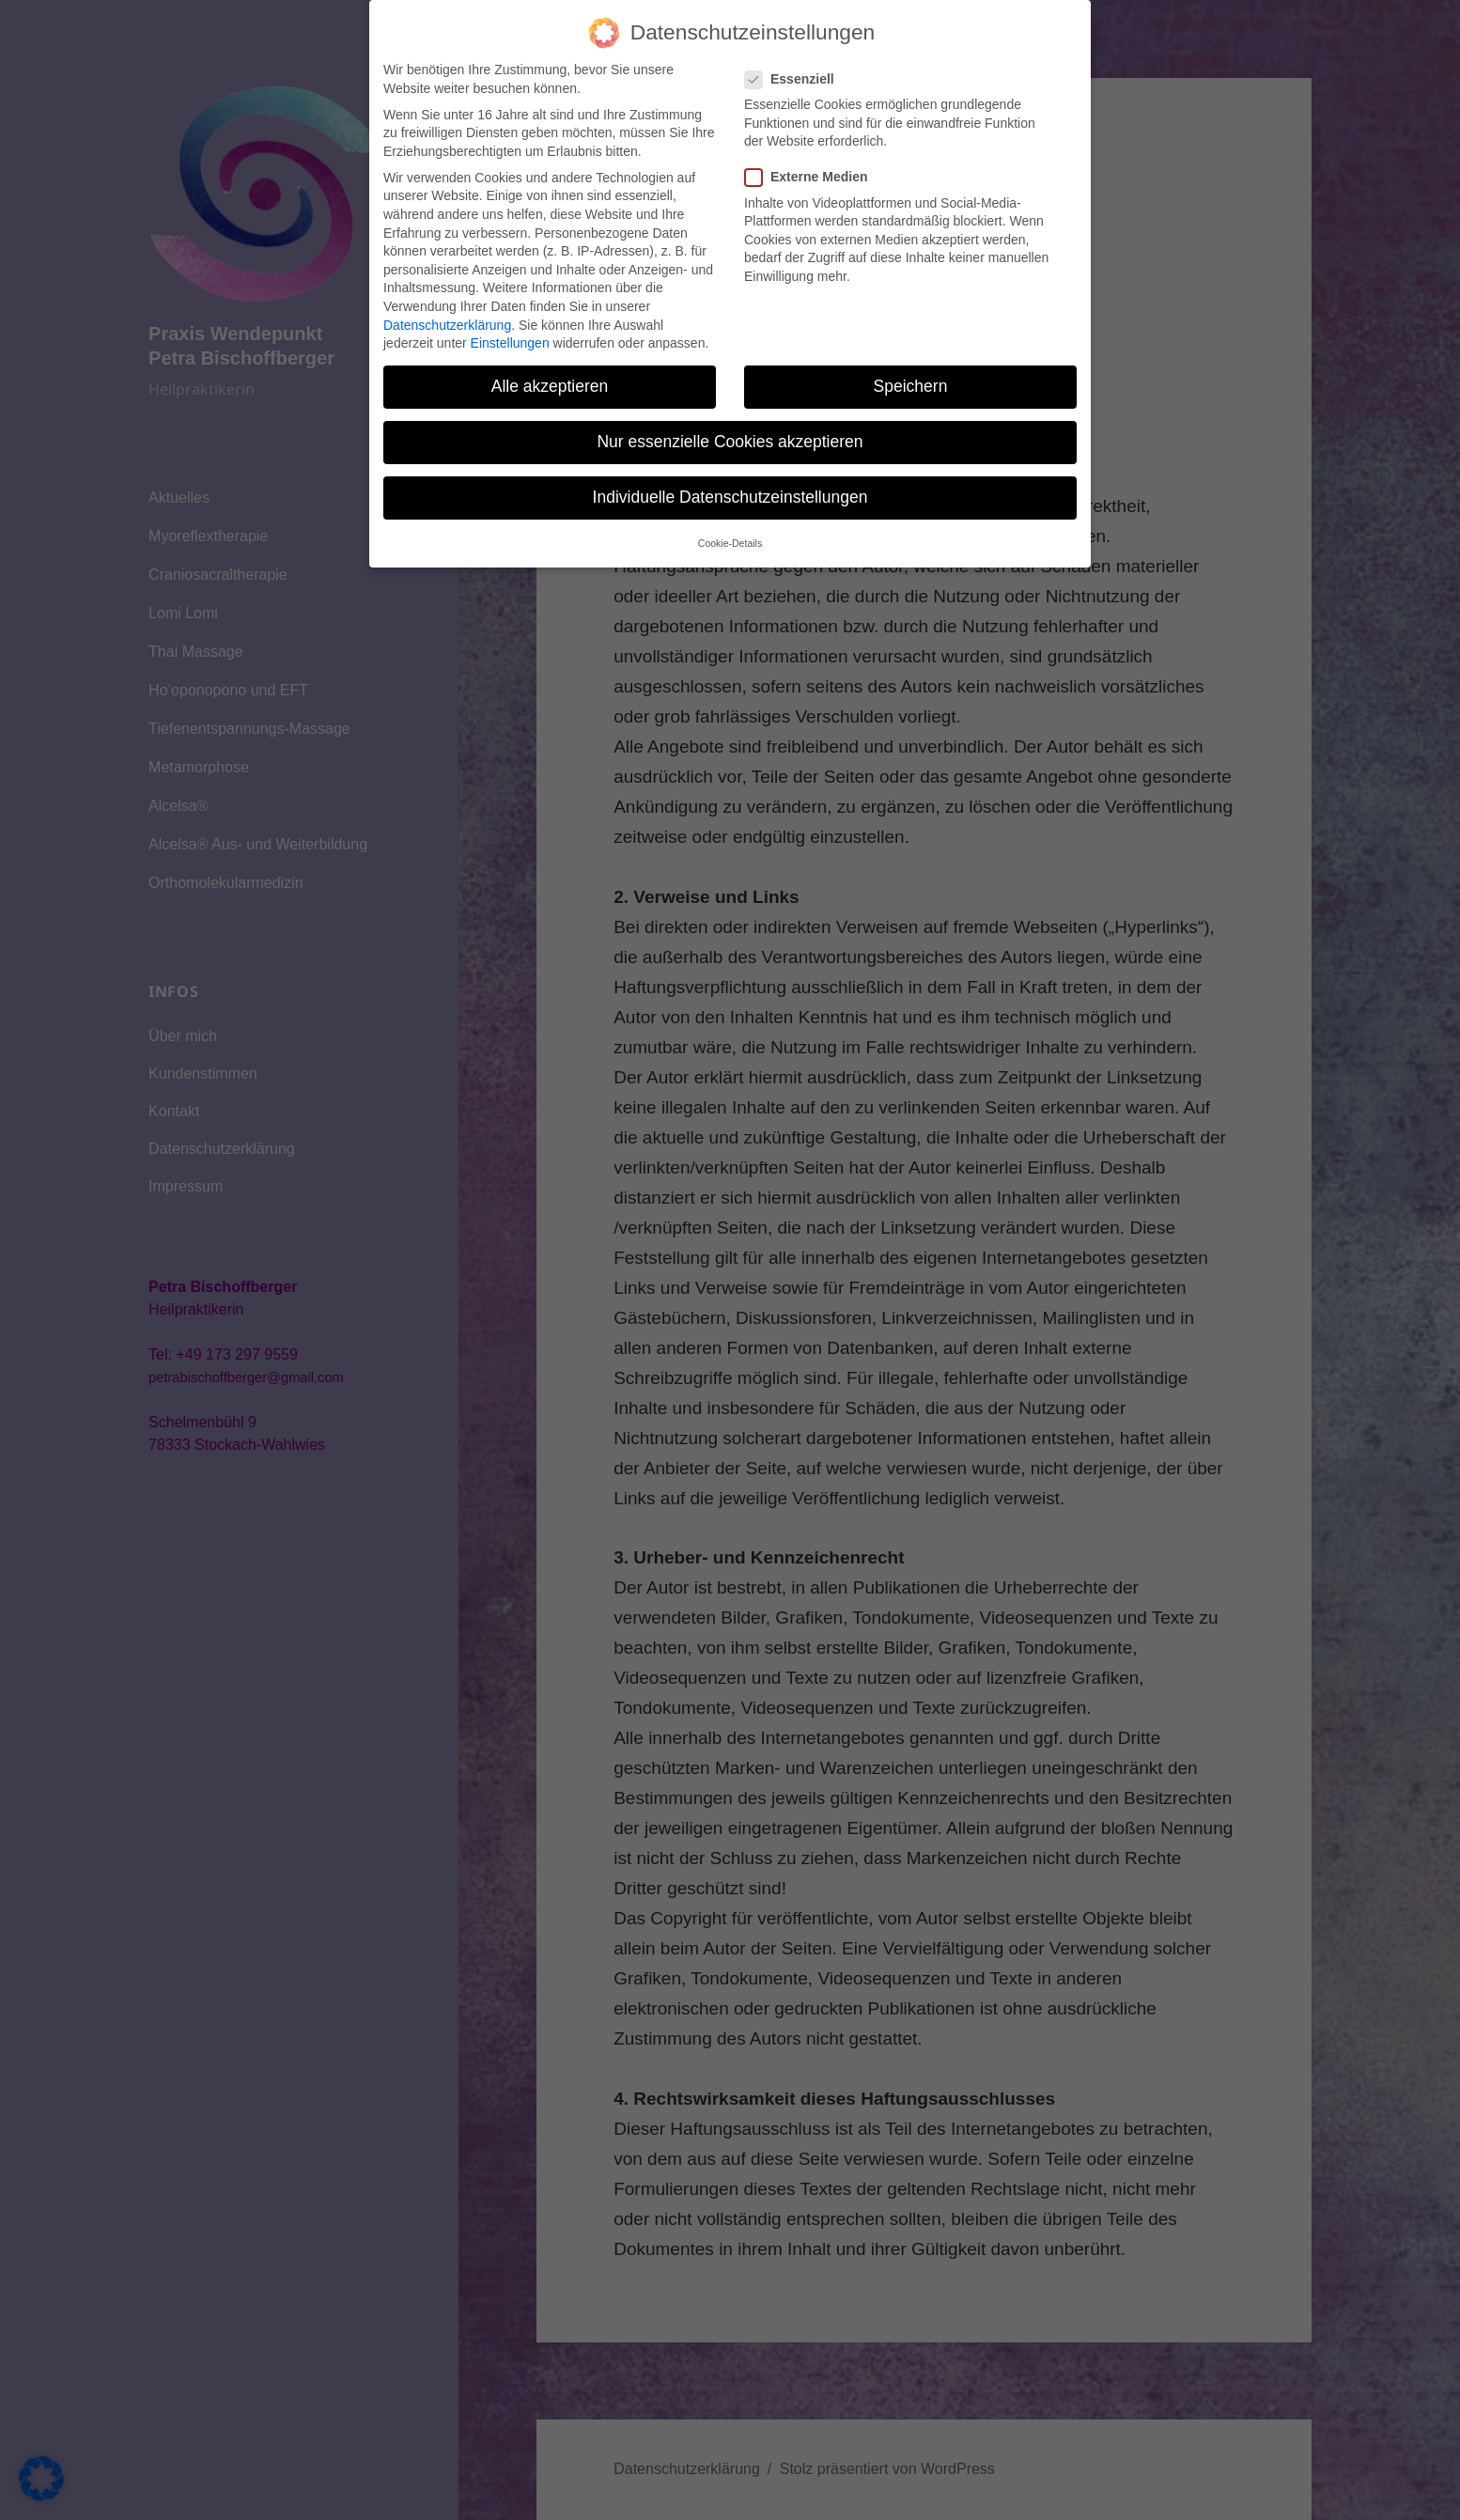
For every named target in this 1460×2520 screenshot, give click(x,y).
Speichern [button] (911, 343)
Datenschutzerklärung (447, 281)
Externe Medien (811, 135)
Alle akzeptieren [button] (550, 343)
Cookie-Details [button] (730, 500)
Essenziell (795, 36)
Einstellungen (510, 300)
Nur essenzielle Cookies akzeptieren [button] (729, 399)
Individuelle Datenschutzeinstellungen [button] (730, 454)
